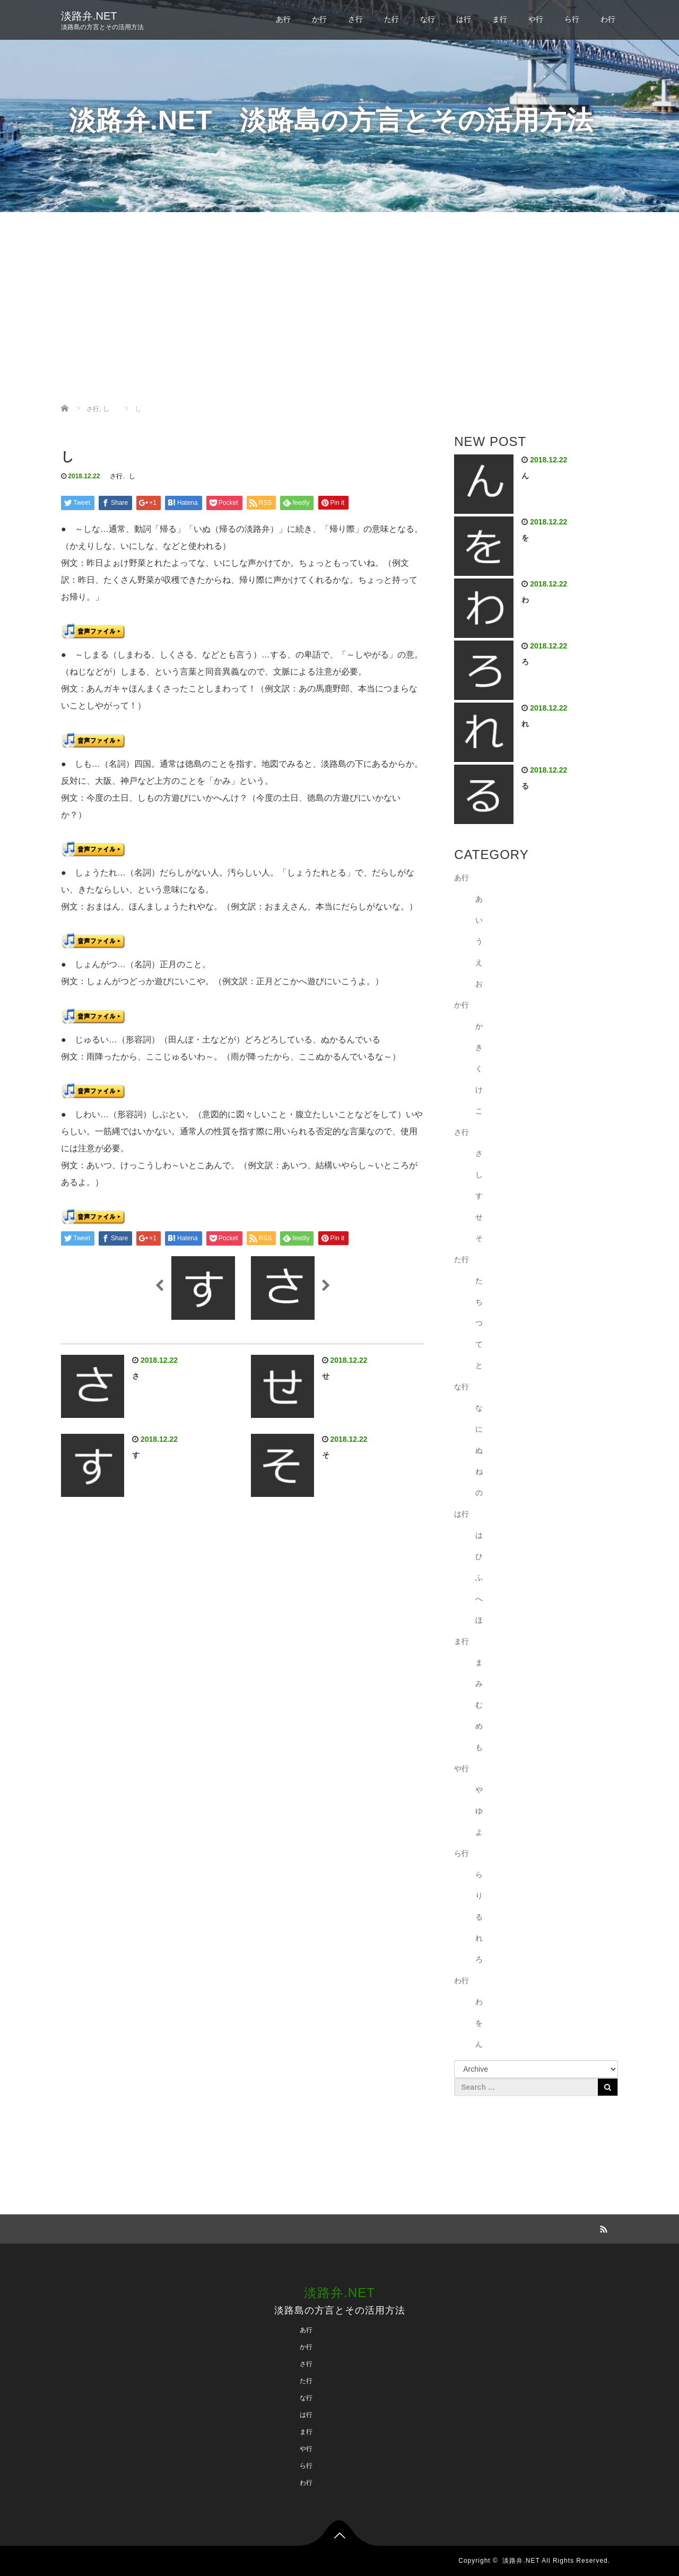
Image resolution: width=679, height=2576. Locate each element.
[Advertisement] (339, 307)
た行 (391, 19)
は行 (463, 19)
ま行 (499, 19)
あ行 (283, 19)
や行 (535, 19)
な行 (427, 19)
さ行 (355, 19)
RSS (602, 2228)
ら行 (571, 19)
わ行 (607, 19)
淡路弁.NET (89, 16)
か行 (319, 19)
